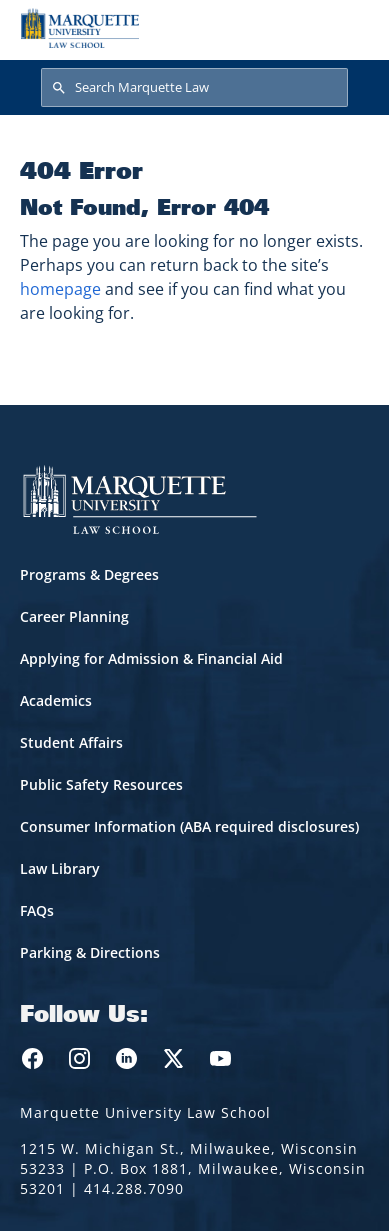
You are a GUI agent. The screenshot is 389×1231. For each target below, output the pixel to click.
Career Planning (74, 616)
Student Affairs (71, 742)
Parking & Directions (90, 952)
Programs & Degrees (89, 574)
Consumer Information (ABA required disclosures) (189, 826)
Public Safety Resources (101, 784)
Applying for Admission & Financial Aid (151, 658)
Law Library (60, 868)
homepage (60, 289)
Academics (56, 700)
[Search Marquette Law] (194, 88)
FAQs (37, 910)
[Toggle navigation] (348, 28)
